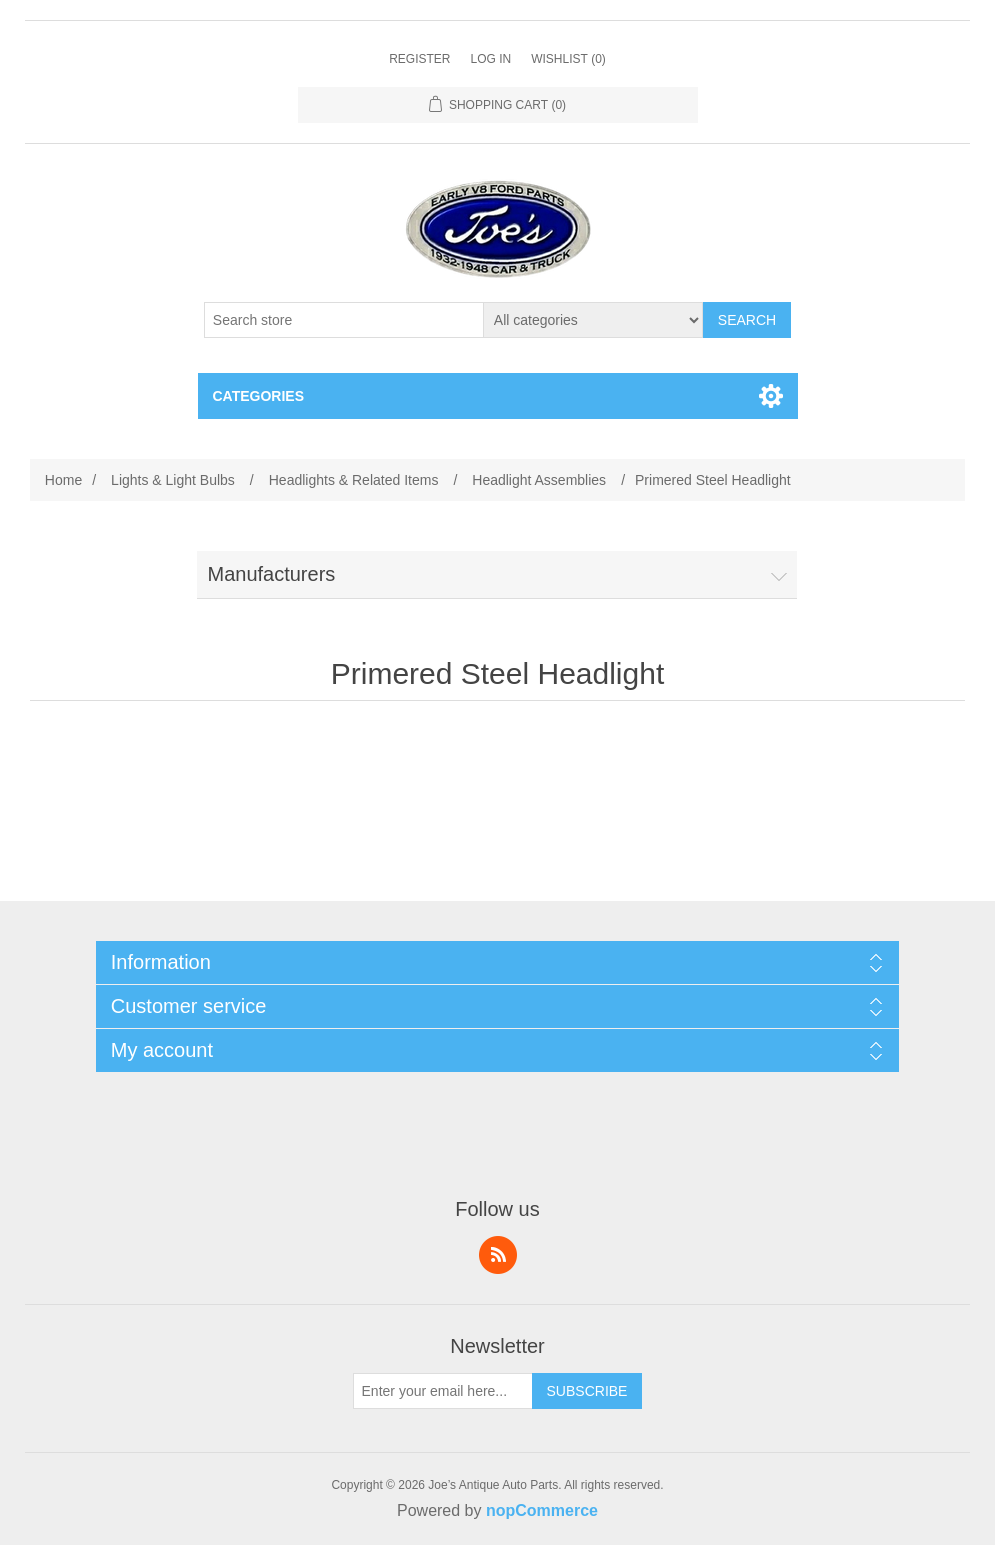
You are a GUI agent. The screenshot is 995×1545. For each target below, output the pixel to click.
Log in (490, 59)
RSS (498, 1255)
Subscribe (587, 1391)
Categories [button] (259, 396)
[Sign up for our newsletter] (443, 1391)
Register (419, 59)
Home (63, 480)
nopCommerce (542, 1510)
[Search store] (344, 320)
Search (747, 320)
